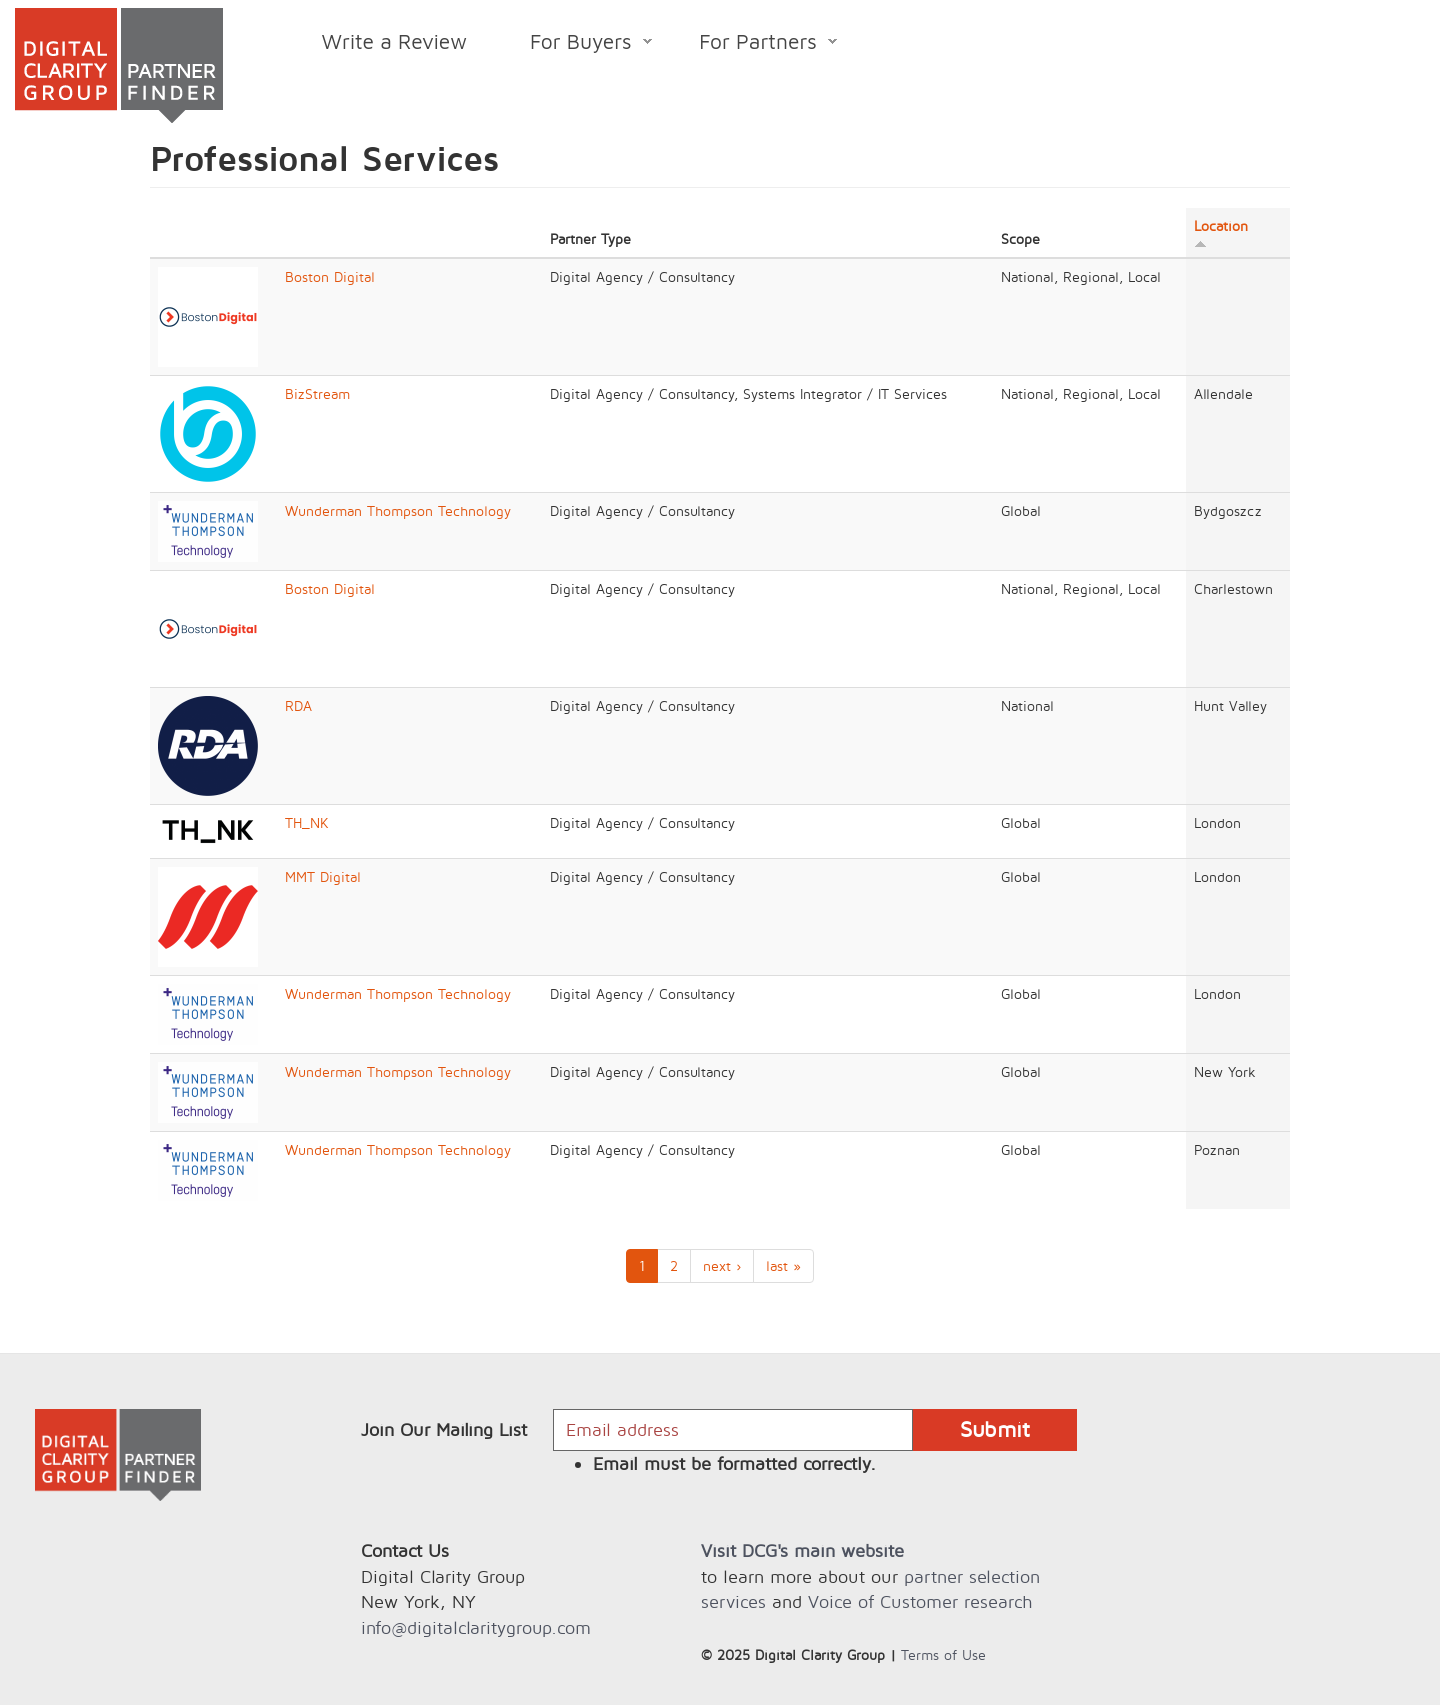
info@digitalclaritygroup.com (476, 1627)
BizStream (317, 393)
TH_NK (307, 822)
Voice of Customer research (920, 1601)
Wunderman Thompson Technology (398, 510)
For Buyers (575, 44)
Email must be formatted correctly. (734, 1463)
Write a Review (395, 41)
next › (722, 1265)
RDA (298, 705)
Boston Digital (330, 276)
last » (783, 1265)
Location (1221, 233)
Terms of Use (943, 1654)
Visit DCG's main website (802, 1550)
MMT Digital (323, 876)
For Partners (752, 44)
